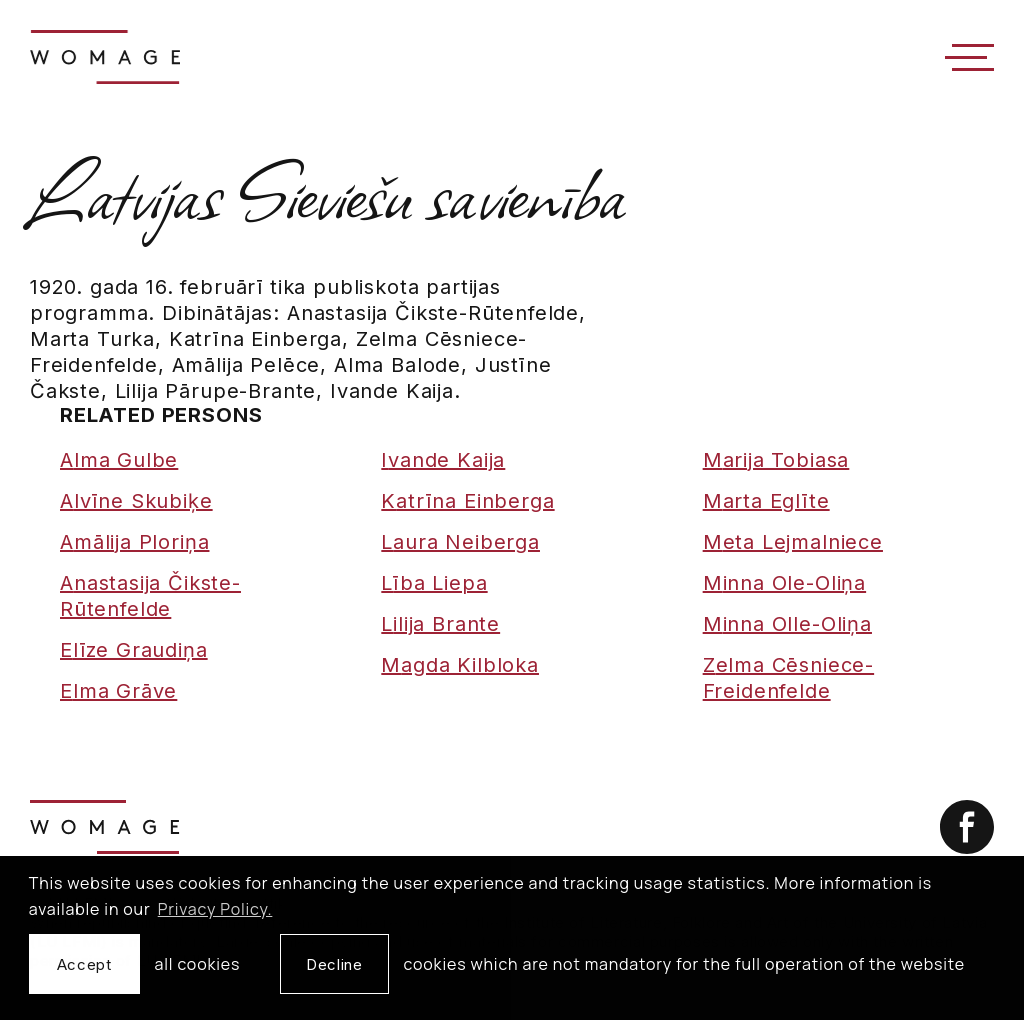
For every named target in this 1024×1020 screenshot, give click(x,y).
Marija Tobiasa (776, 460)
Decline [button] (334, 964)
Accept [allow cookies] (84, 964)
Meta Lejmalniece (793, 542)
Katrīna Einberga (467, 501)
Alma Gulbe (119, 460)
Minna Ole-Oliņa (784, 583)
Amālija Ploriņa (134, 542)
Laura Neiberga (460, 542)
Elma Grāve (118, 691)
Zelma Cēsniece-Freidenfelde (788, 678)
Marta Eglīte (766, 501)
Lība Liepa (434, 583)
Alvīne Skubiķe (136, 501)
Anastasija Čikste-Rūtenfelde (150, 596)
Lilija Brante (440, 624)
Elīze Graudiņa (134, 650)
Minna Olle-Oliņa (787, 624)
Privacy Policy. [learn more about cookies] (215, 909)
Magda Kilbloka (460, 665)
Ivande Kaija (443, 460)
